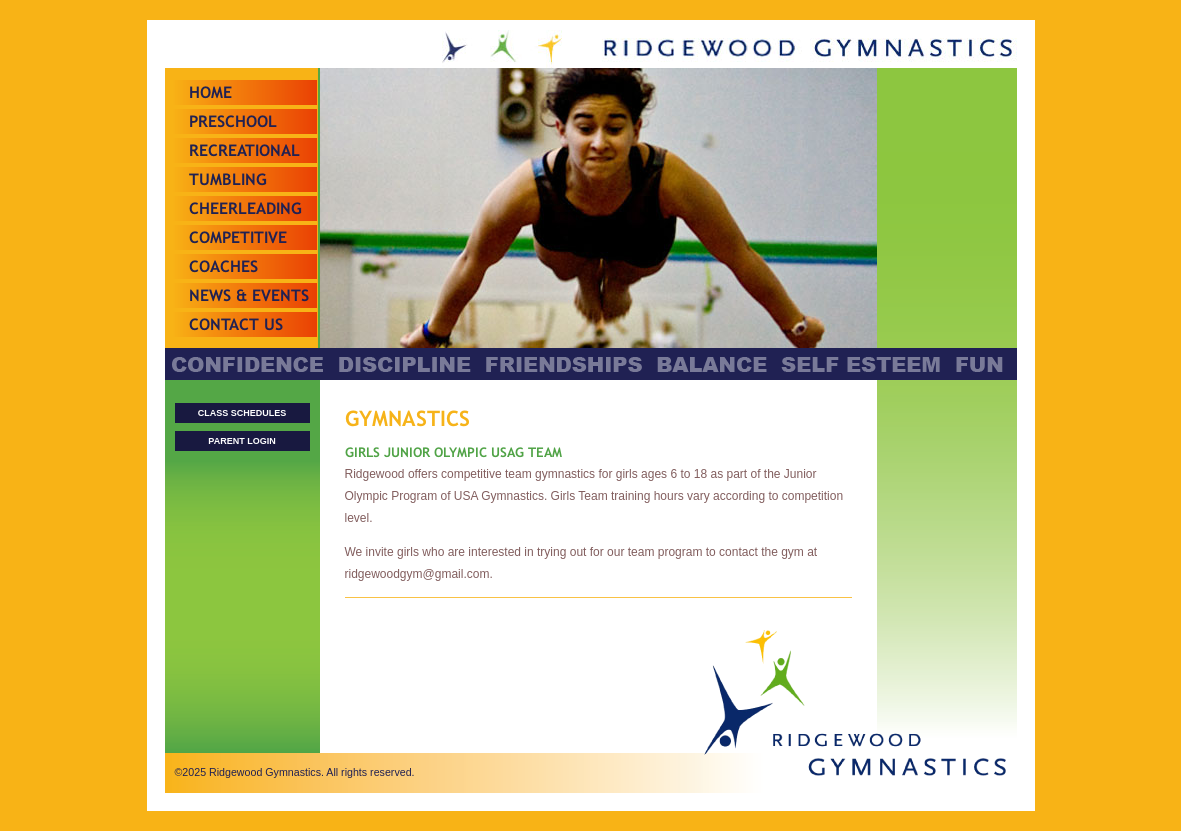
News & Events (249, 295)
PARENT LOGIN (241, 441)
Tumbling (228, 179)
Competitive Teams (238, 250)
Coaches (223, 266)
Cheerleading (245, 208)
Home (210, 92)
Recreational (244, 150)
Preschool (233, 121)
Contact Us (236, 324)
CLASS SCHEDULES (242, 413)
